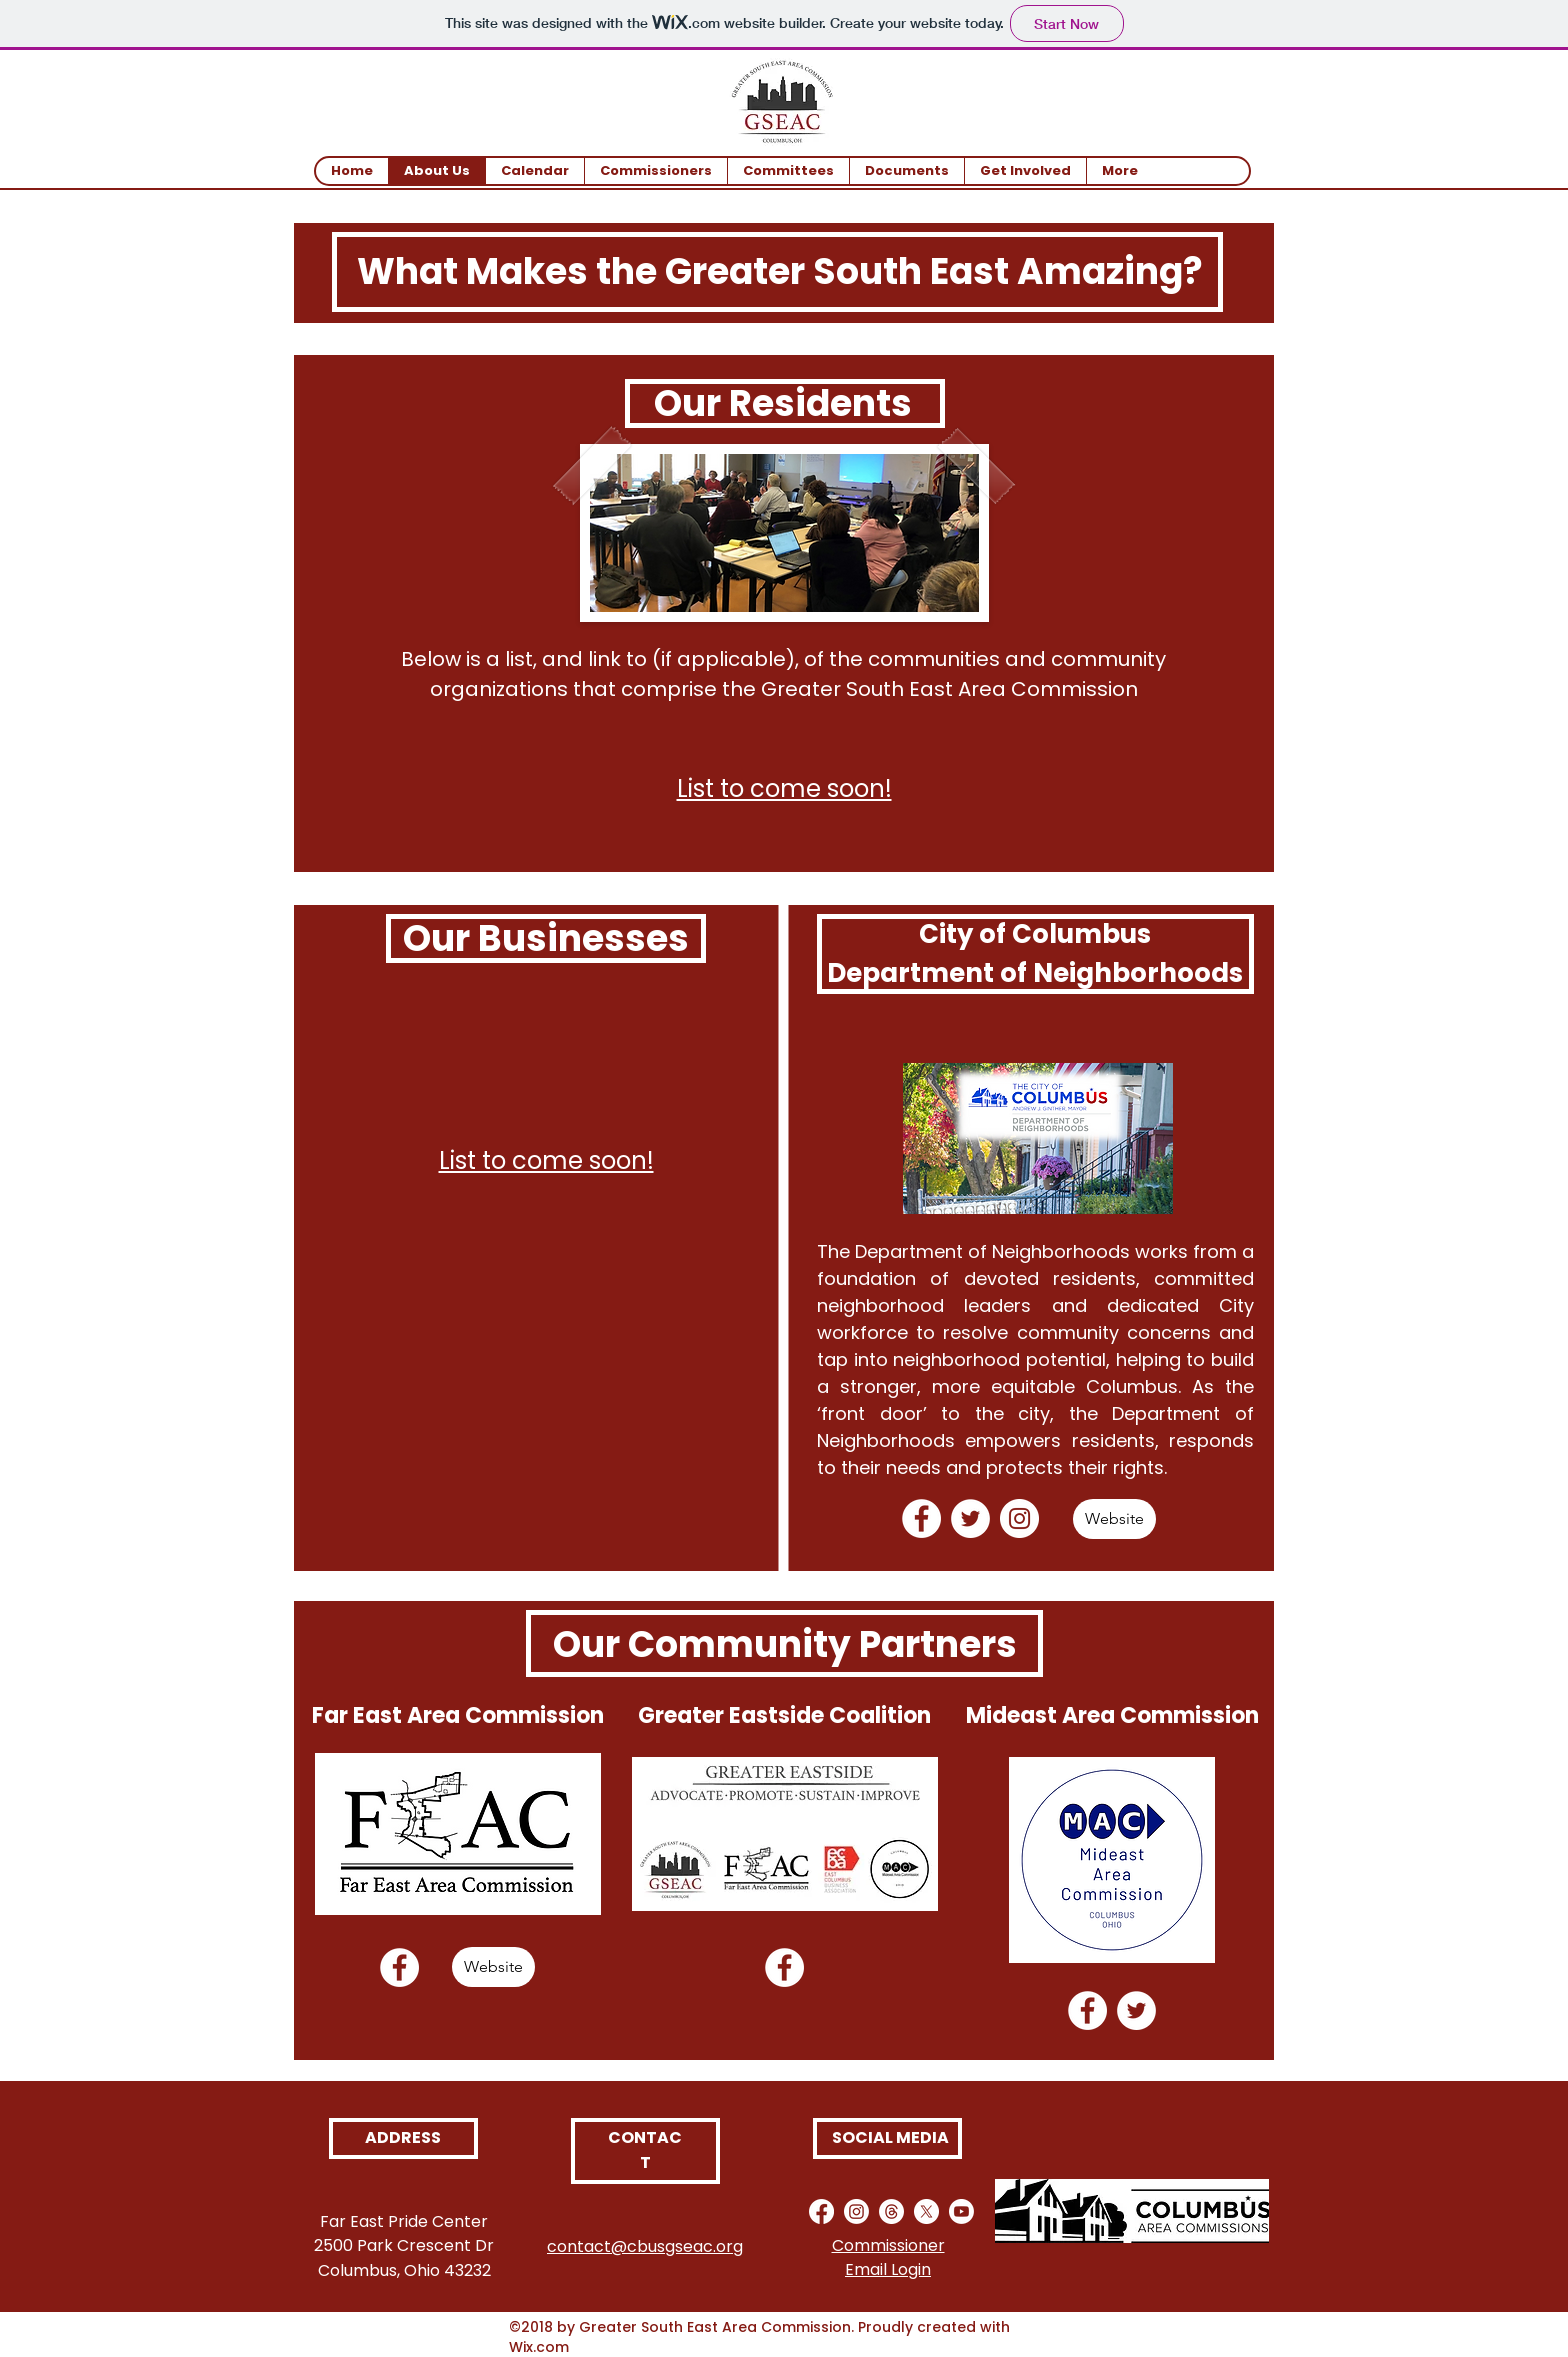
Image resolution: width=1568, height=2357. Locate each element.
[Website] (1114, 1519)
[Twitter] (970, 1518)
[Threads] (891, 2211)
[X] (926, 2211)
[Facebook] (921, 1518)
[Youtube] (961, 2211)
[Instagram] (1019, 1518)
